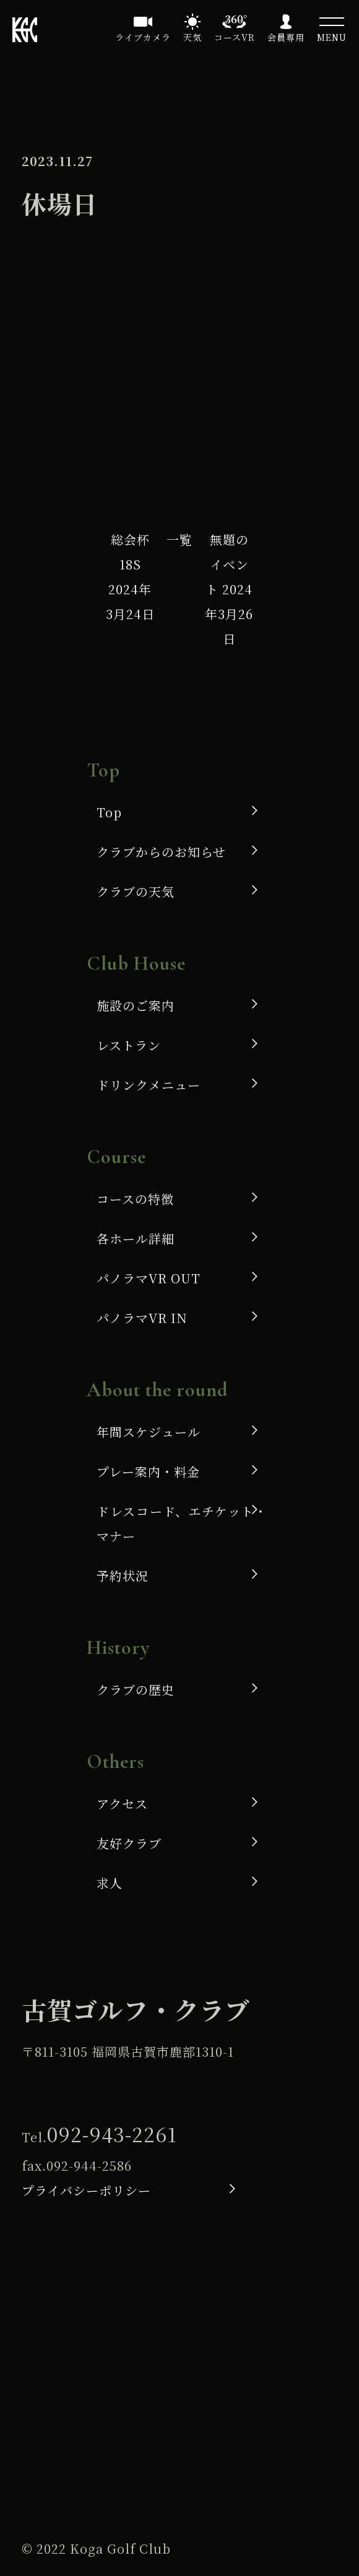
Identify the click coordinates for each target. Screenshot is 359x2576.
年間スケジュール (149, 1432)
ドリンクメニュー (149, 1085)
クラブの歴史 (136, 1690)
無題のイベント (229, 589)
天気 (192, 37)
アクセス (122, 1804)
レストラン (129, 1045)
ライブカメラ (143, 37)
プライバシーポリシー (86, 2190)
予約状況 (123, 1576)
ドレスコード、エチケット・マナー (182, 1523)
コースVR (234, 37)
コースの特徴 (135, 1199)
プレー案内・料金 (148, 1471)
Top (109, 812)
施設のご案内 (136, 1005)
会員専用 (286, 37)
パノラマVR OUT (149, 1278)
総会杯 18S (130, 576)
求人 (110, 1883)
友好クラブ (129, 1843)
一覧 (179, 539)
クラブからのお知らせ (161, 852)
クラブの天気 (136, 891)
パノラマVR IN (142, 1318)
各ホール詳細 (136, 1238)
